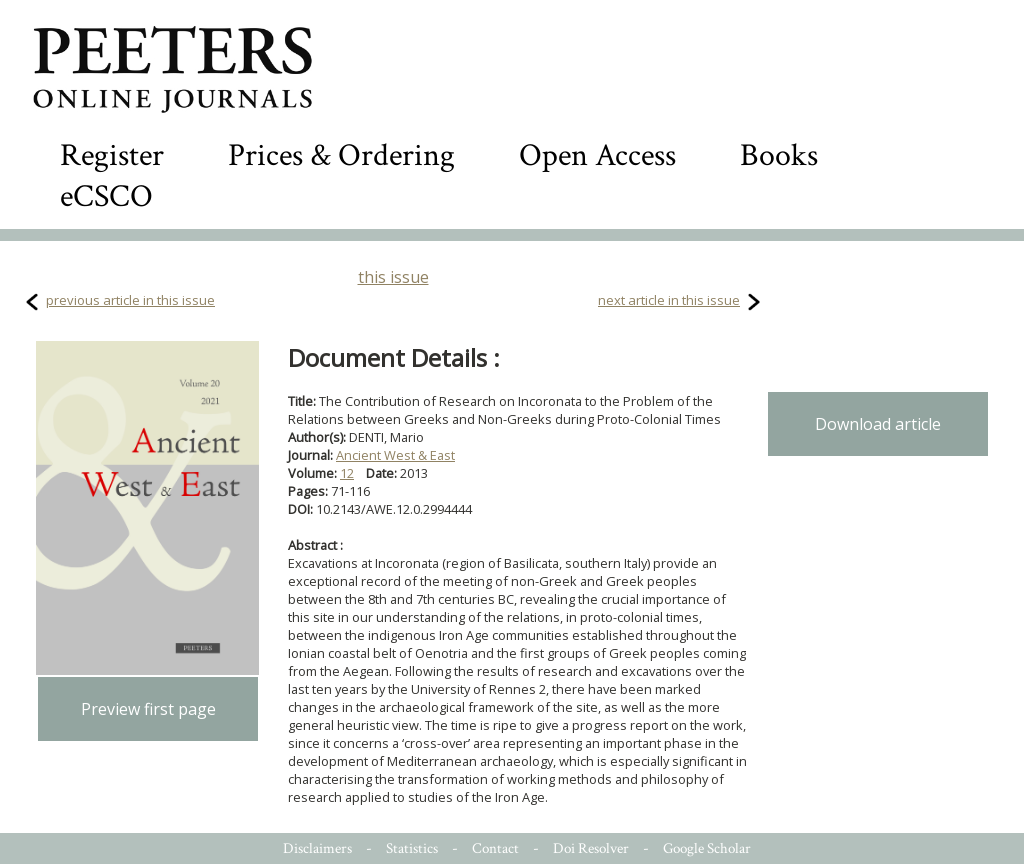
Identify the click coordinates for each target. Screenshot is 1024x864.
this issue (393, 277)
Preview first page (148, 709)
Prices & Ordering (341, 155)
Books (779, 155)
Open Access (597, 155)
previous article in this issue (130, 300)
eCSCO (106, 196)
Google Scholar (707, 848)
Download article (878, 424)
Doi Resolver (591, 848)
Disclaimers (317, 848)
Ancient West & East (395, 455)
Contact (495, 848)
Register (112, 155)
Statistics (412, 848)
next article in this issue (669, 300)
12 (347, 473)
